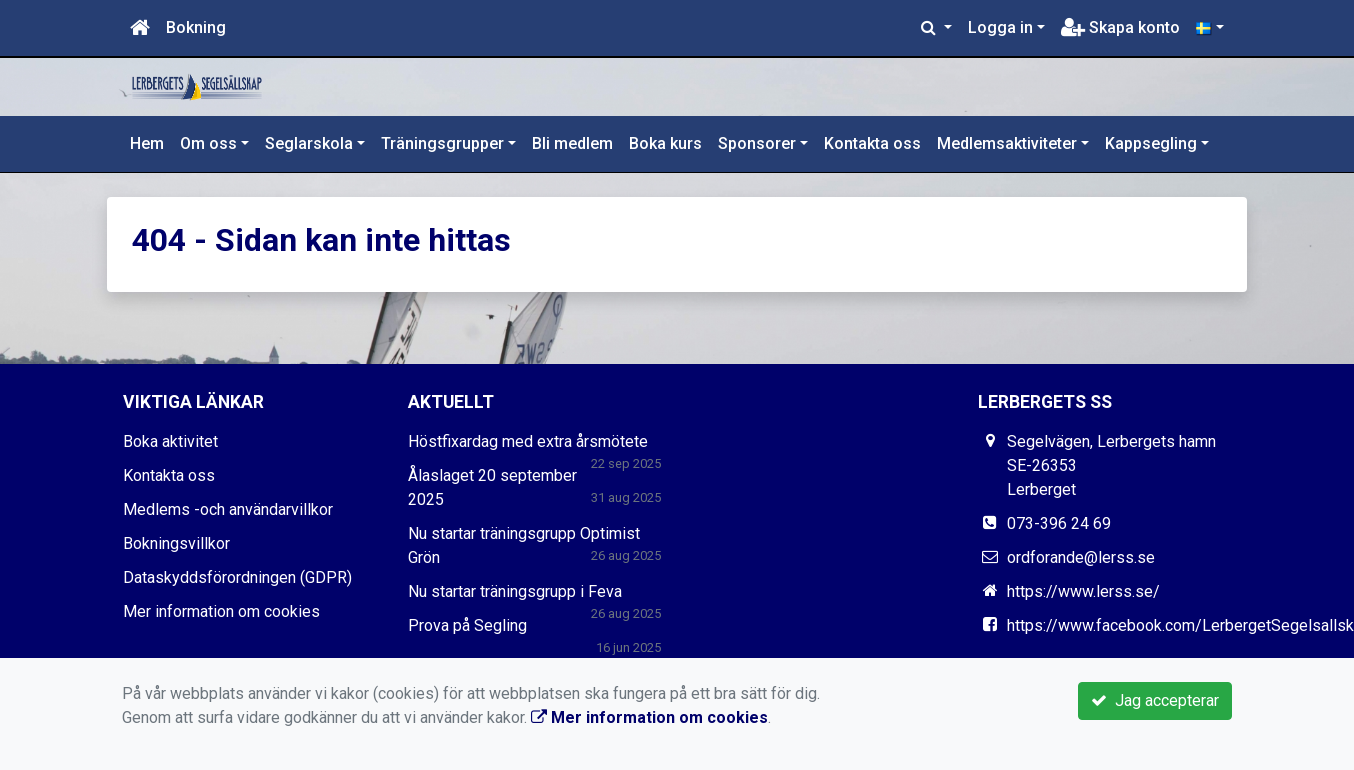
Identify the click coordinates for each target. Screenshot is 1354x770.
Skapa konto (1120, 27)
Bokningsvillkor (176, 543)
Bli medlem (572, 143)
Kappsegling (1151, 143)
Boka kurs (665, 143)
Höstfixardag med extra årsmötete (528, 441)
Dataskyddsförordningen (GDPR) (237, 577)
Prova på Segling (467, 625)
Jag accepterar (1155, 700)
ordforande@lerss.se (1081, 557)
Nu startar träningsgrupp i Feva (515, 591)
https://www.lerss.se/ (1083, 591)
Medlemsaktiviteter (1007, 143)
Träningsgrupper (442, 143)
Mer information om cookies (221, 611)
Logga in (1000, 27)
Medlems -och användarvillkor (228, 509)
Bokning (196, 27)
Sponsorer (757, 143)
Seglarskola (309, 143)
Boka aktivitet (170, 441)
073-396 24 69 (1059, 523)
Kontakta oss (872, 143)
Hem (147, 143)
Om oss (208, 143)
